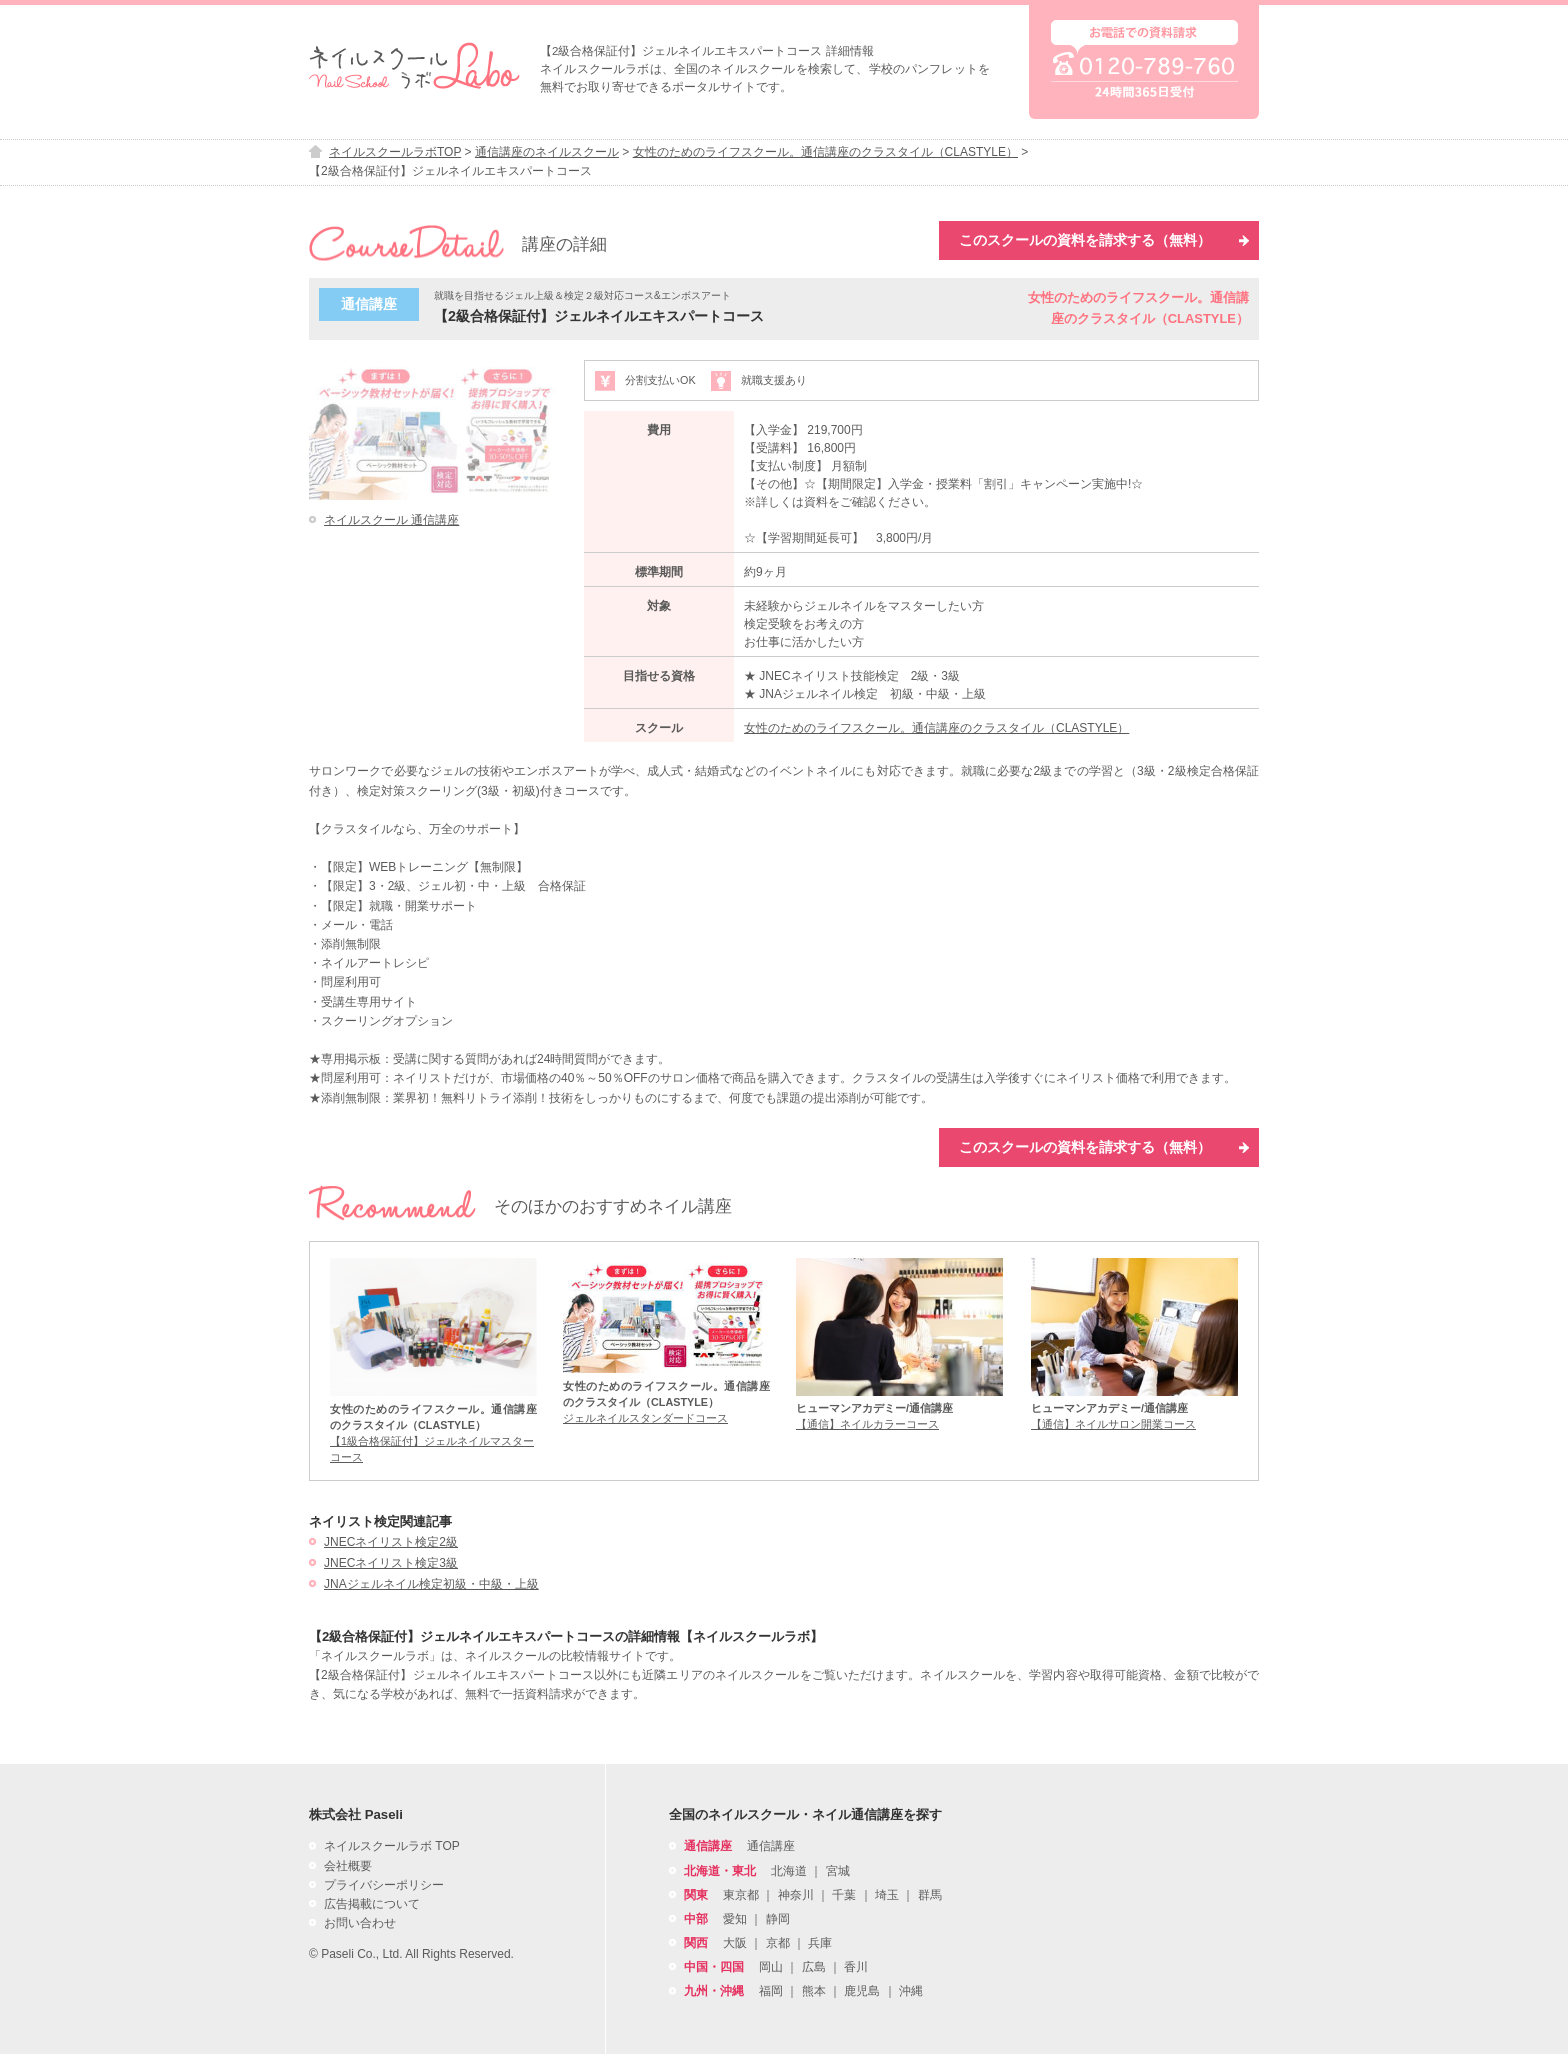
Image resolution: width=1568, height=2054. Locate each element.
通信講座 (771, 1846)
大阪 (735, 1943)
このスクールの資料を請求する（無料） (1104, 240)
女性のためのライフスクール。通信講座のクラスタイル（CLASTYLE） (936, 728)
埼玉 (887, 1895)
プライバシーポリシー (384, 1885)
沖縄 (911, 1991)
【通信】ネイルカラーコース (867, 1424)
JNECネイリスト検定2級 (391, 1542)
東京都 (741, 1895)
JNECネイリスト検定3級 (391, 1563)
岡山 (771, 1967)
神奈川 (796, 1895)
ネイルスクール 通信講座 (391, 520)
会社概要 (348, 1866)
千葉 (844, 1895)
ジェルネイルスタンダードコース (645, 1418)
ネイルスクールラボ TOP (392, 1846)
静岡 (778, 1919)
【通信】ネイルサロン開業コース (1113, 1424)
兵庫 (820, 1943)
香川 (856, 1967)
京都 (778, 1943)
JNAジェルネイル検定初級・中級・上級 (431, 1584)
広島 (814, 1967)
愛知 (735, 1919)
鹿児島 (862, 1991)
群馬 (930, 1895)
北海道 (789, 1871)
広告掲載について (372, 1904)
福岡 (771, 1991)
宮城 (838, 1871)
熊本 (814, 1991)
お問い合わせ (360, 1923)
